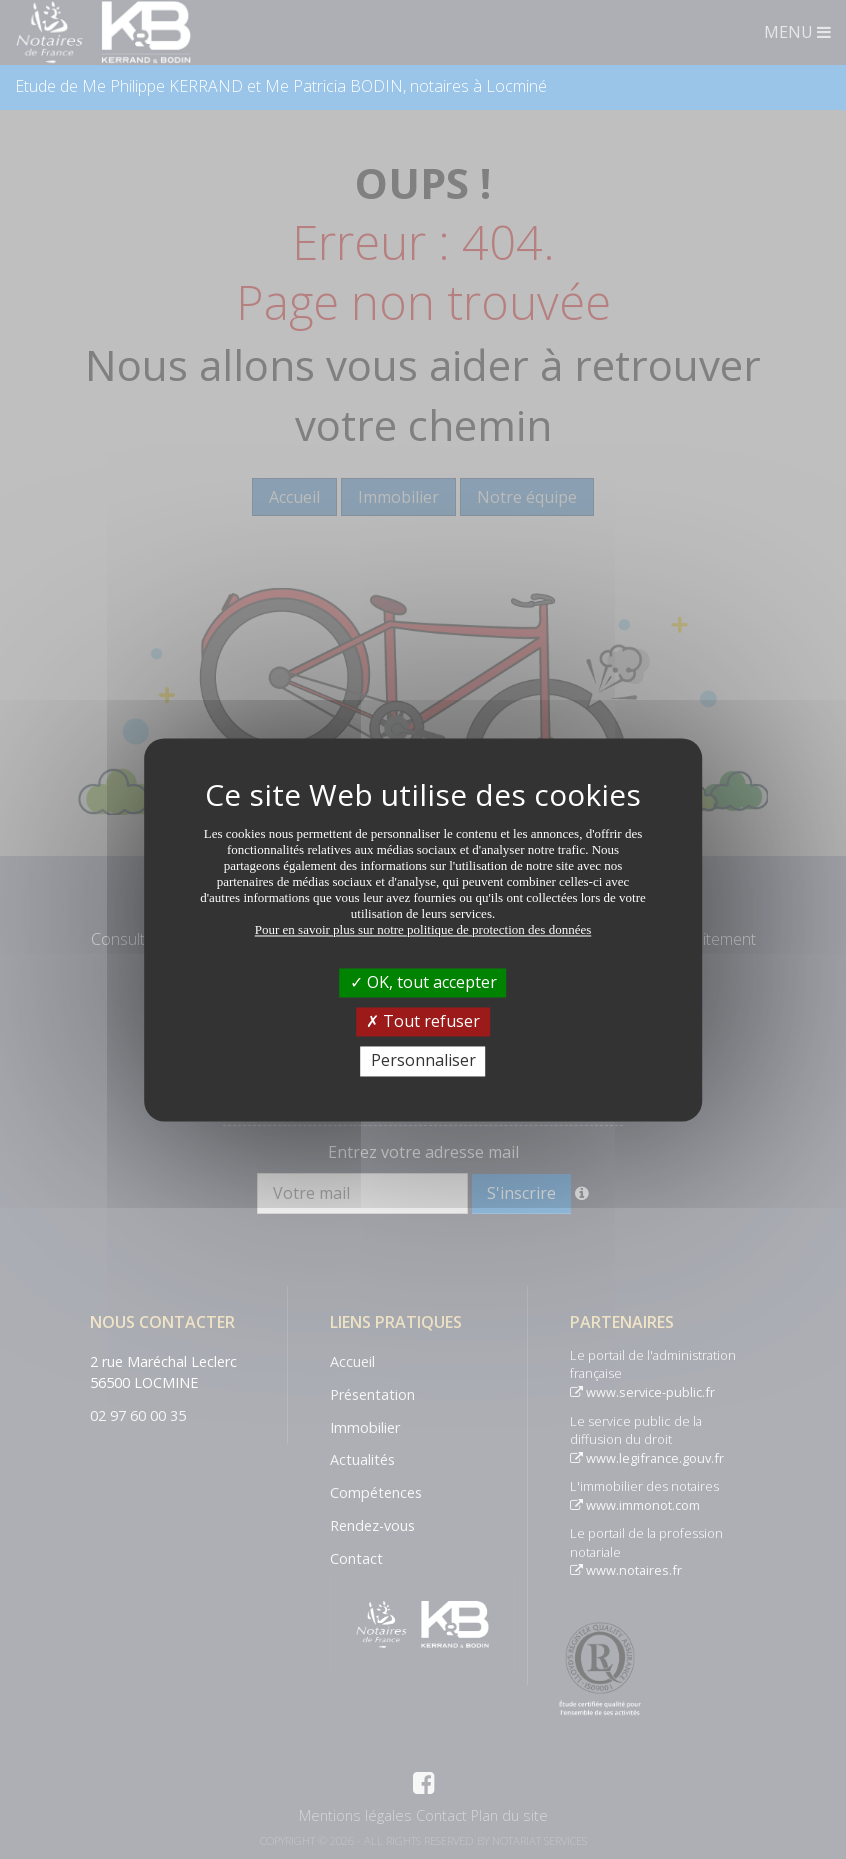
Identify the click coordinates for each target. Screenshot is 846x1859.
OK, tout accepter (423, 982)
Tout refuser (423, 1022)
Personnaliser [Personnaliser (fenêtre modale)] (423, 1061)
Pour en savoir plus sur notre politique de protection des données (423, 929)
